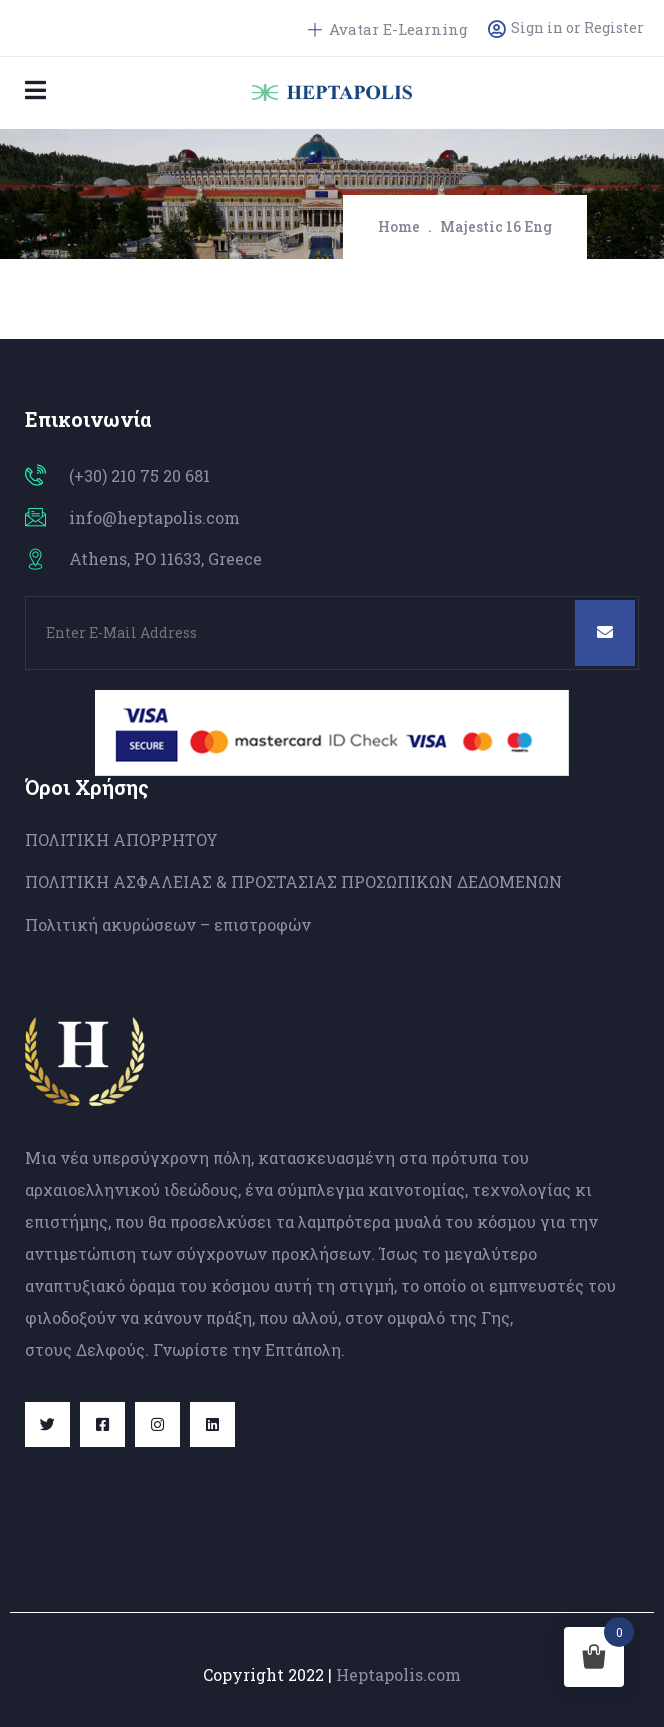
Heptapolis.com (398, 1674)
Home (399, 226)
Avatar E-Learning (388, 29)
